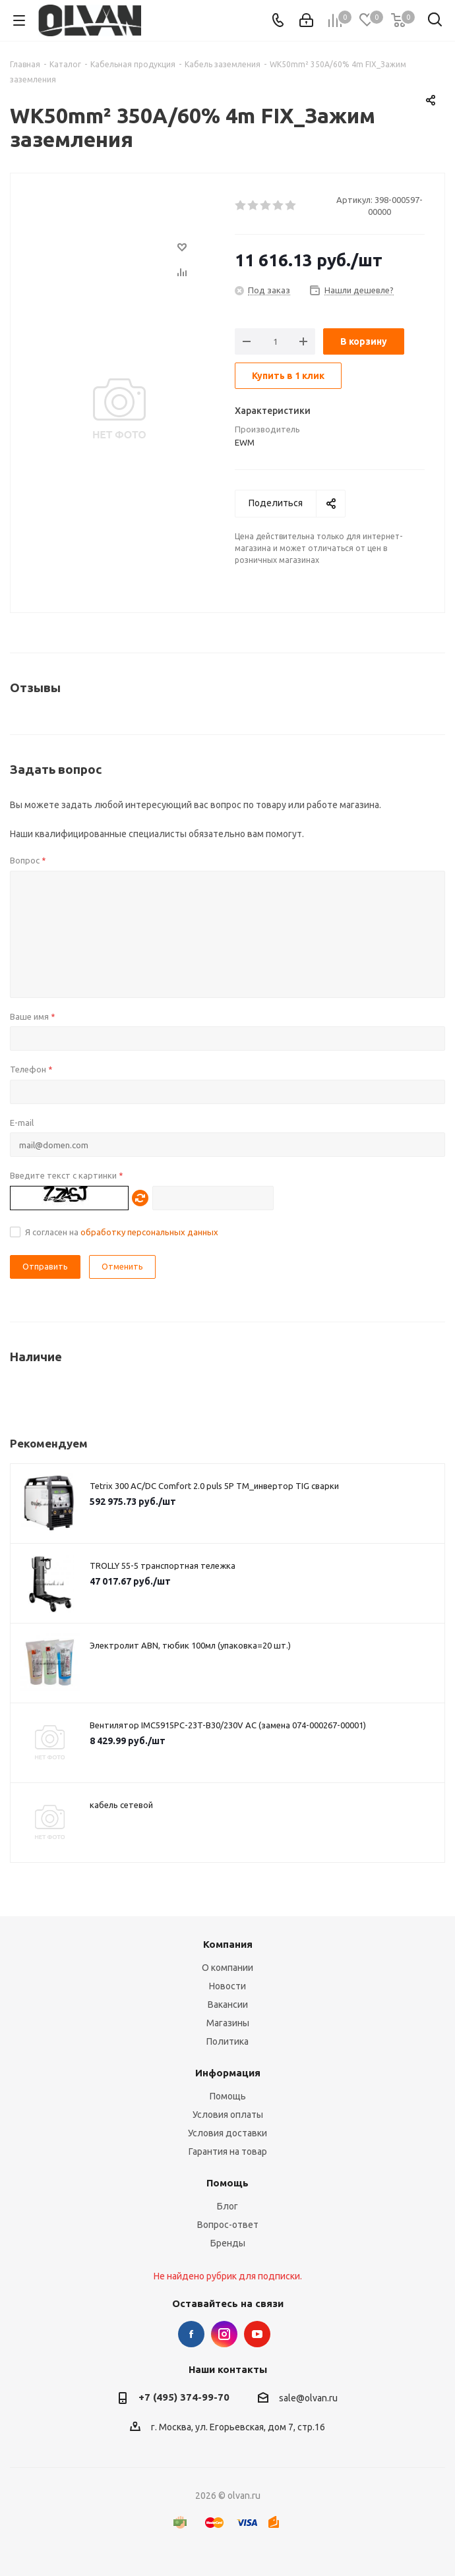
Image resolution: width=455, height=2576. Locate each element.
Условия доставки (227, 2133)
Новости (227, 1986)
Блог (227, 2206)
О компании (227, 1967)
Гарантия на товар (228, 2151)
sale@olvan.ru (308, 2398)
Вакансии (228, 2004)
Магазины (227, 2023)
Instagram (224, 2334)
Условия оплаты (228, 2114)
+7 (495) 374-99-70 (183, 2397)
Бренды (227, 2243)
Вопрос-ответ (227, 2224)
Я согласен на (121, 1232)
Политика (227, 2041)
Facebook (191, 2334)
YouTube (257, 2334)
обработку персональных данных (149, 1232)
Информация (227, 2072)
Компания (228, 1944)
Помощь (228, 2096)
